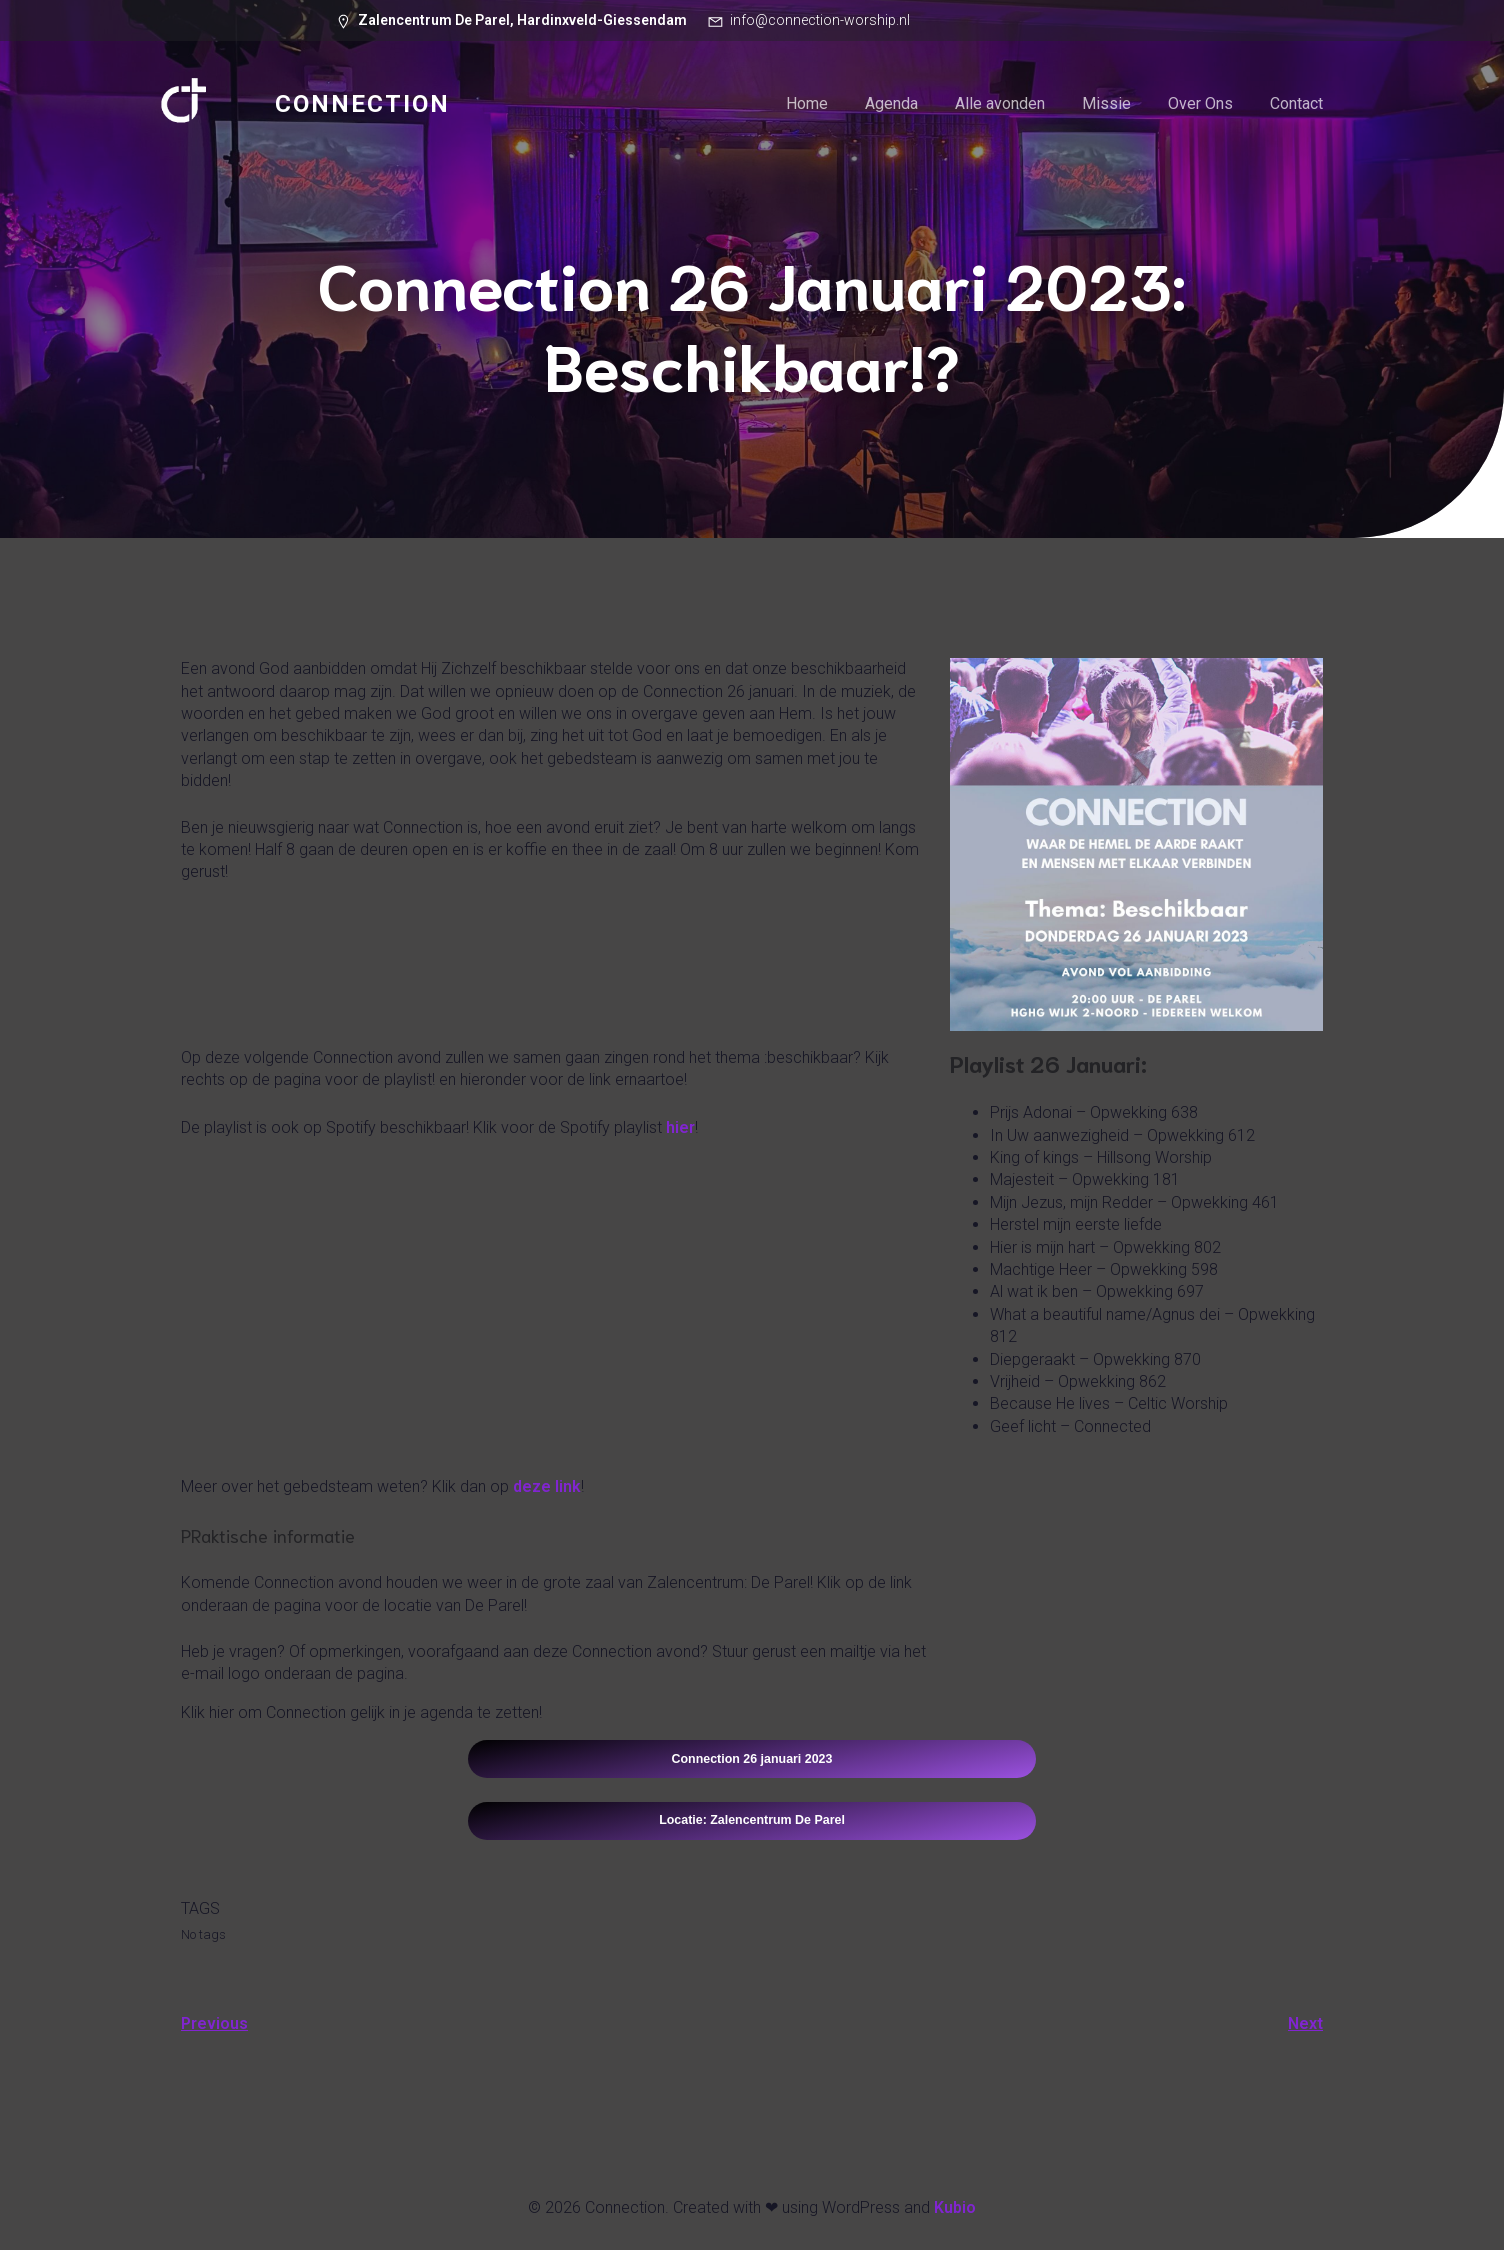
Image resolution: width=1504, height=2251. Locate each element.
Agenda (891, 104)
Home (807, 104)
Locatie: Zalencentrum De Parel (752, 1821)
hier (680, 1128)
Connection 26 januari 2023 (752, 1760)
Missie (1106, 104)
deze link (547, 1487)
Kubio (955, 2208)
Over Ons (1200, 104)
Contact (1296, 104)
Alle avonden (1000, 104)
